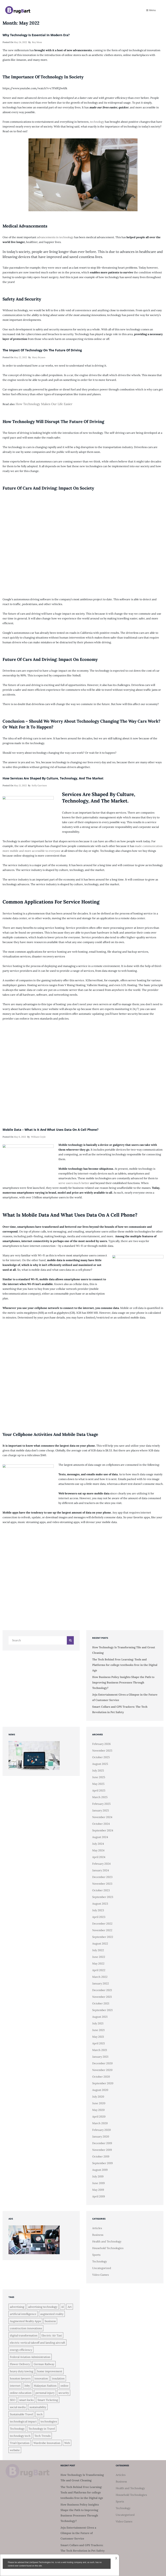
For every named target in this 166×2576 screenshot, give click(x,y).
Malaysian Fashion (45, 2385)
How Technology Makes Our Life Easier (44, 404)
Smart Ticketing (47, 2400)
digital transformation (23, 2335)
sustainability (37, 2407)
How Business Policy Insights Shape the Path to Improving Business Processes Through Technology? (123, 1682)
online (65, 2385)
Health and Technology (106, 2241)
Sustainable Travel (21, 2414)
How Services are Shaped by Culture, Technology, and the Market (53, 778)
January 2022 (100, 1983)
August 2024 (100, 1837)
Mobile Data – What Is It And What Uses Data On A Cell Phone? (51, 1130)
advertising (17, 2306)
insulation (58, 2378)
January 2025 (100, 1810)
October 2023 (101, 1890)
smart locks (26, 2400)
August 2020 (100, 2090)
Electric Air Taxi (51, 2335)
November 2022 (102, 1930)
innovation (41, 2378)
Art (70, 2306)
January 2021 (100, 2056)
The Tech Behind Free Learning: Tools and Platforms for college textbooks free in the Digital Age (124, 1665)
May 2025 (98, 1783)
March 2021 (99, 2050)
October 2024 (101, 1823)
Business (97, 2234)
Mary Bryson (38, 357)
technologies (49, 2421)
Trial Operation (19, 2443)
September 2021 (102, 2010)
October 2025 (101, 1757)
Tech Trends (42, 2435)
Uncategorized (101, 2268)
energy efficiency (21, 2349)
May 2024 (98, 1850)
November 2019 (102, 2149)
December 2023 (102, 1877)
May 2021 (98, 2036)
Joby (27, 2385)
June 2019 (98, 2183)
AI (62, 2306)
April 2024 (98, 1857)
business (50, 2321)
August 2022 (100, 1943)
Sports (96, 2254)
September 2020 (102, 2083)
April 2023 (98, 1917)
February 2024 (101, 1863)
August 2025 (100, 1764)
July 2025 (98, 1770)
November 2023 (102, 1883)
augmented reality (51, 2314)
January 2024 (100, 1870)
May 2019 (98, 2189)
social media (18, 2407)
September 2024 (102, 1830)
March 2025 (100, 1797)
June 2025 (98, 1777)
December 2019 (102, 2143)
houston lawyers (20, 2378)
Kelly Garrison (39, 785)
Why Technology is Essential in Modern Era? (36, 35)
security (63, 2392)
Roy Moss (37, 42)
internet (15, 2385)
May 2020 (98, 2110)
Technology (99, 2261)
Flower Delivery (20, 2364)
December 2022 (102, 1923)
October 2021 (100, 2003)
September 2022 (102, 1937)
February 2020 (101, 2130)
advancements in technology (55, 237)
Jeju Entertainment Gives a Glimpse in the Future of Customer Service (78, 2533)
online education (21, 2392)
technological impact (23, 2421)
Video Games (100, 2274)
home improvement (49, 2371)
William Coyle (38, 1136)
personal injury (45, 2392)
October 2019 (100, 2156)
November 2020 (102, 2070)
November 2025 (102, 1750)
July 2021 (97, 2023)
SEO (12, 2400)
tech (40, 2414)
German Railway (44, 2364)
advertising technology (42, 2306)
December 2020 (102, 2063)
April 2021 (98, 2043)
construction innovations (26, 2328)
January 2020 (100, 2136)
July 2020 (98, 2096)
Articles (97, 2228)
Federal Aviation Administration (30, 2357)
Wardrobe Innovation (46, 2443)
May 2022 (98, 1963)
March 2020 (100, 2123)
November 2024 (102, 1817)
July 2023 (98, 1910)
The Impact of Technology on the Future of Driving (42, 350)
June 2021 (98, 2030)
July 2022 (98, 1950)
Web (67, 2443)
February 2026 (101, 1744)
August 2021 (100, 2016)
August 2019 (100, 2169)
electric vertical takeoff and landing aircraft (37, 2342)
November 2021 (102, 1996)
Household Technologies (107, 2248)
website (15, 2450)
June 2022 (98, 1956)
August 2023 (100, 1903)
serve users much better (73, 1183)
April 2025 (98, 1790)
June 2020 (98, 2103)
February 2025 (101, 1803)
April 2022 (98, 1970)
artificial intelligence (23, 2314)
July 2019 (97, 2176)
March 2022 (100, 1976)
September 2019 (102, 2163)
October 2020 (101, 2076)
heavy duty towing (21, 2371)
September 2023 (102, 1897)
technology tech (20, 2435)
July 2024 (98, 1843)
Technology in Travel (41, 2428)
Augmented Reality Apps (25, 2321)
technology (97, 121)
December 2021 (102, 1990)
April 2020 (98, 2116)
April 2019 (98, 2196)
